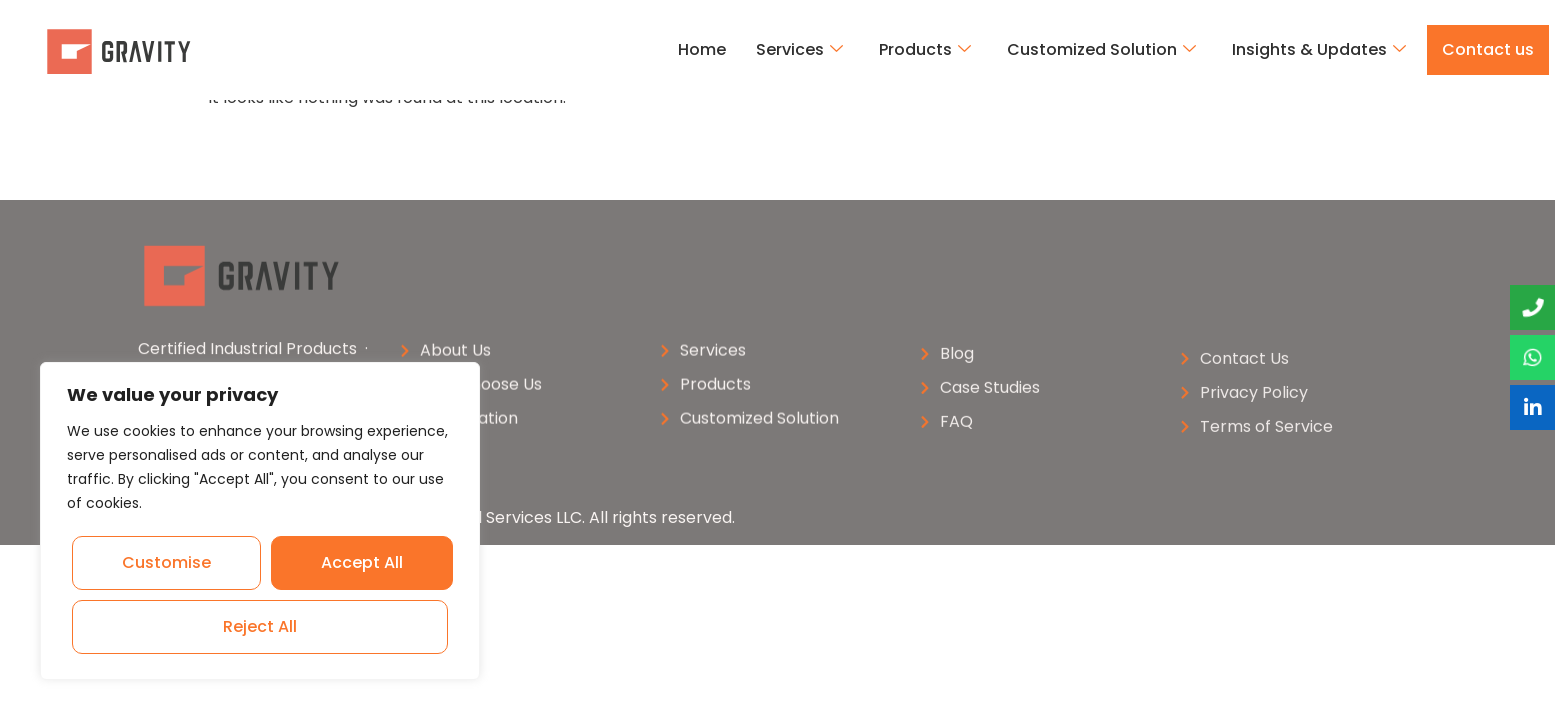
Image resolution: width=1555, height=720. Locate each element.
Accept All (263, 626)
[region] (260, 521)
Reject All (360, 562)
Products (925, 50)
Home (702, 49)
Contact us (1488, 49)
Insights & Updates (1319, 50)
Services (799, 50)
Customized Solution (1101, 50)
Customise (167, 562)
